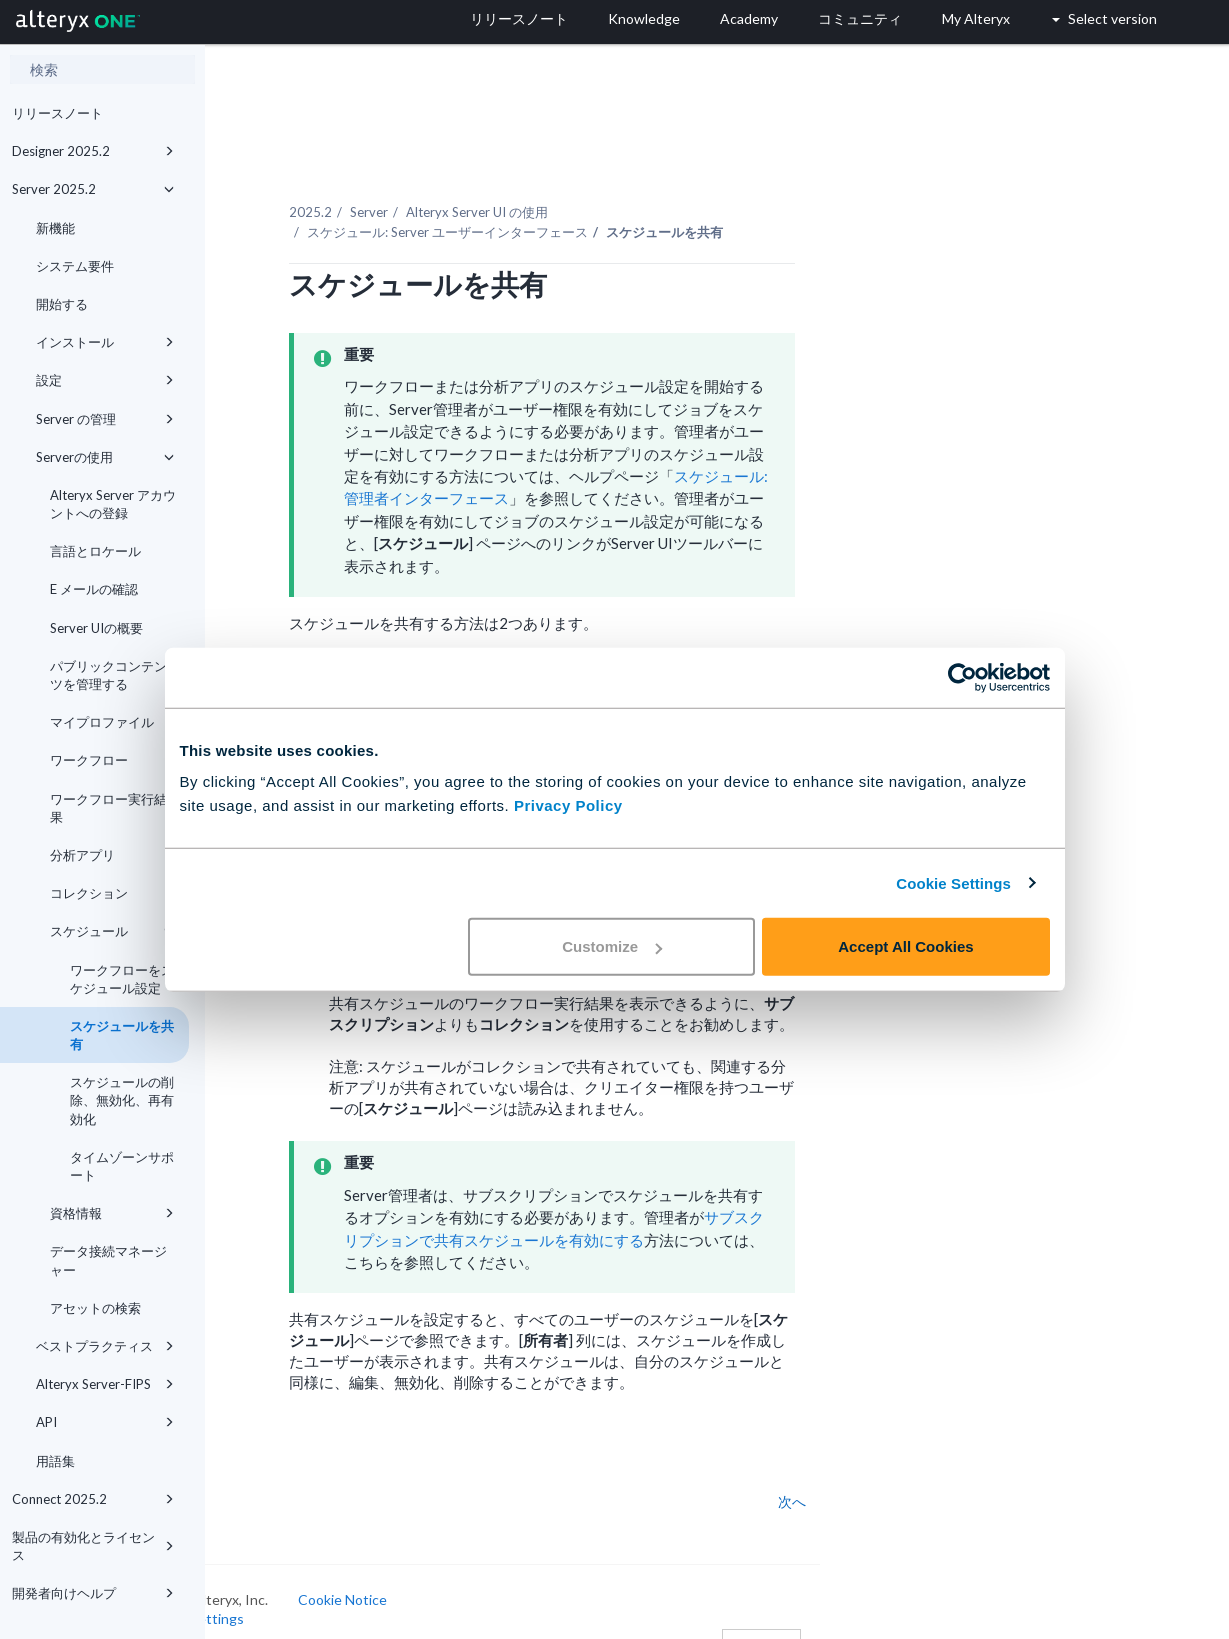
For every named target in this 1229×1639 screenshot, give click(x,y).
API (105, 1422)
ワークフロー (112, 760)
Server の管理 (105, 419)
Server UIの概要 (96, 628)
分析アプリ (82, 855)
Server (456, 189)
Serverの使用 (105, 457)
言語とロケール (95, 551)
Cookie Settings (953, 882)
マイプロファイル (102, 722)
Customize (612, 946)
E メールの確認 (94, 589)
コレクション (112, 893)
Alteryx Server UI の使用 (564, 189)
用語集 (55, 1461)
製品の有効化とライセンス (93, 1546)
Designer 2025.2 (93, 151)
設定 (105, 380)
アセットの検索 (95, 1308)
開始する (62, 304)
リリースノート (57, 113)
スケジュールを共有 (122, 1035)
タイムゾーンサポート (122, 1166)
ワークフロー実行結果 (108, 808)
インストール (105, 342)
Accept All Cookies (905, 946)
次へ (879, 1478)
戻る (258, 1478)
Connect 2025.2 (93, 1499)
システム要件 (75, 266)
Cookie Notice (429, 1576)
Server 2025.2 (93, 189)
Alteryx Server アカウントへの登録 (113, 504)
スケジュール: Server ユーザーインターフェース (534, 209)
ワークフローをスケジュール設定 (122, 979)
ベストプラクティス (105, 1346)
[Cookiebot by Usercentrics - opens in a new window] (962, 677)
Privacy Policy (568, 805)
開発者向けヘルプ (93, 1593)
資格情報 (112, 1213)
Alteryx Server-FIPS (105, 1384)
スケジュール (112, 931)
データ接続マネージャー (108, 1260)
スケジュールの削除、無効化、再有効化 (122, 1100)
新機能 (55, 228)
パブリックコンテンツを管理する (108, 675)
